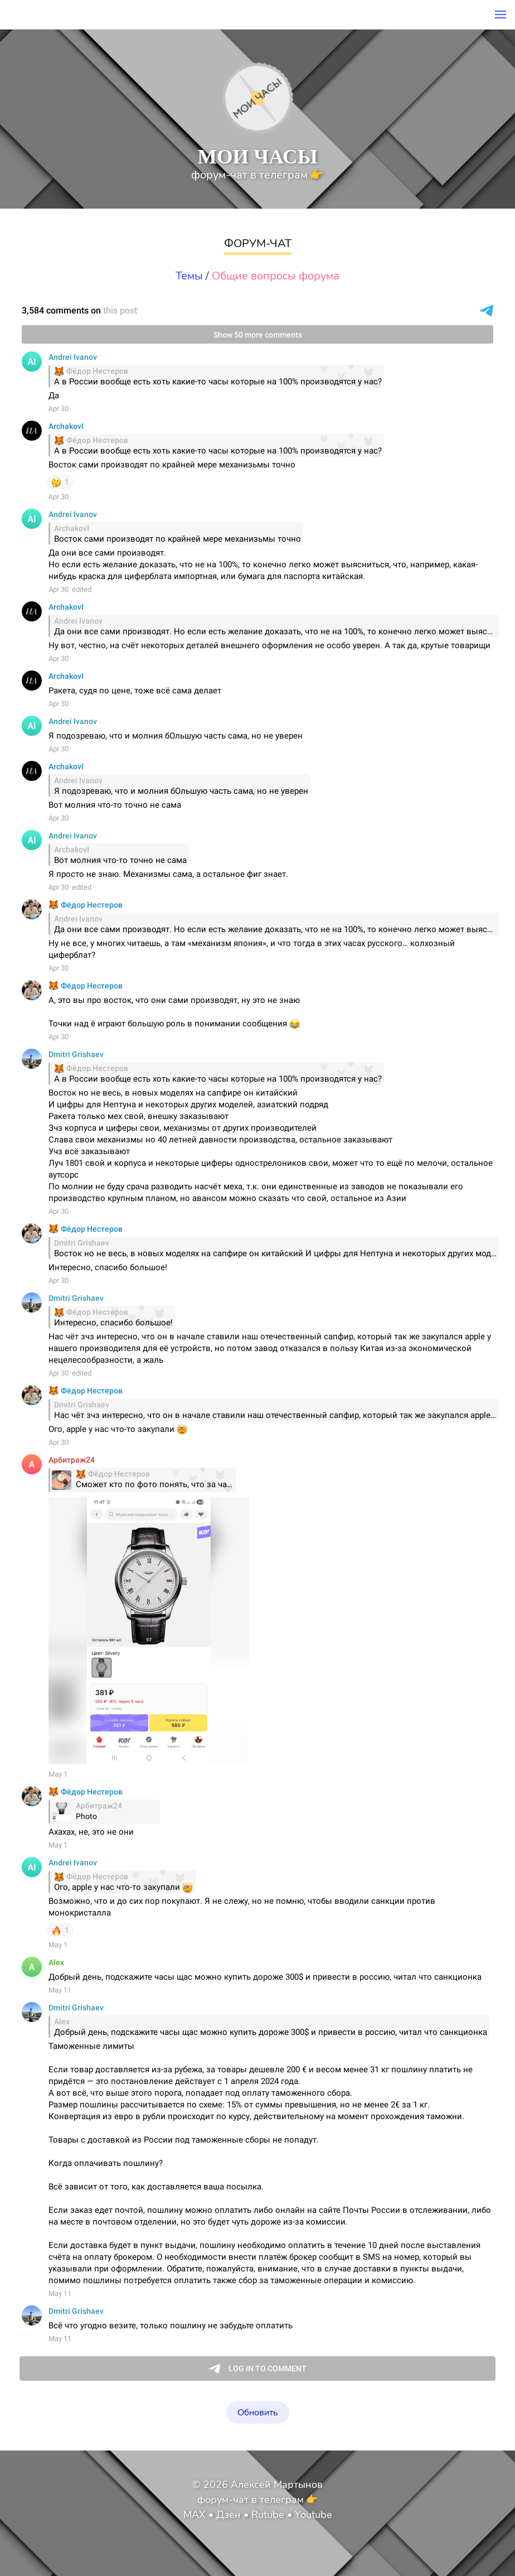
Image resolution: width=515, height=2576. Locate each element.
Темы (189, 275)
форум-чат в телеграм (257, 174)
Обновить (257, 2412)
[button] (500, 14)
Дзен (228, 2514)
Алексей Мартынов (277, 2484)
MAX (194, 2514)
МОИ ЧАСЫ (257, 156)
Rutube (267, 2514)
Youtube (313, 2514)
